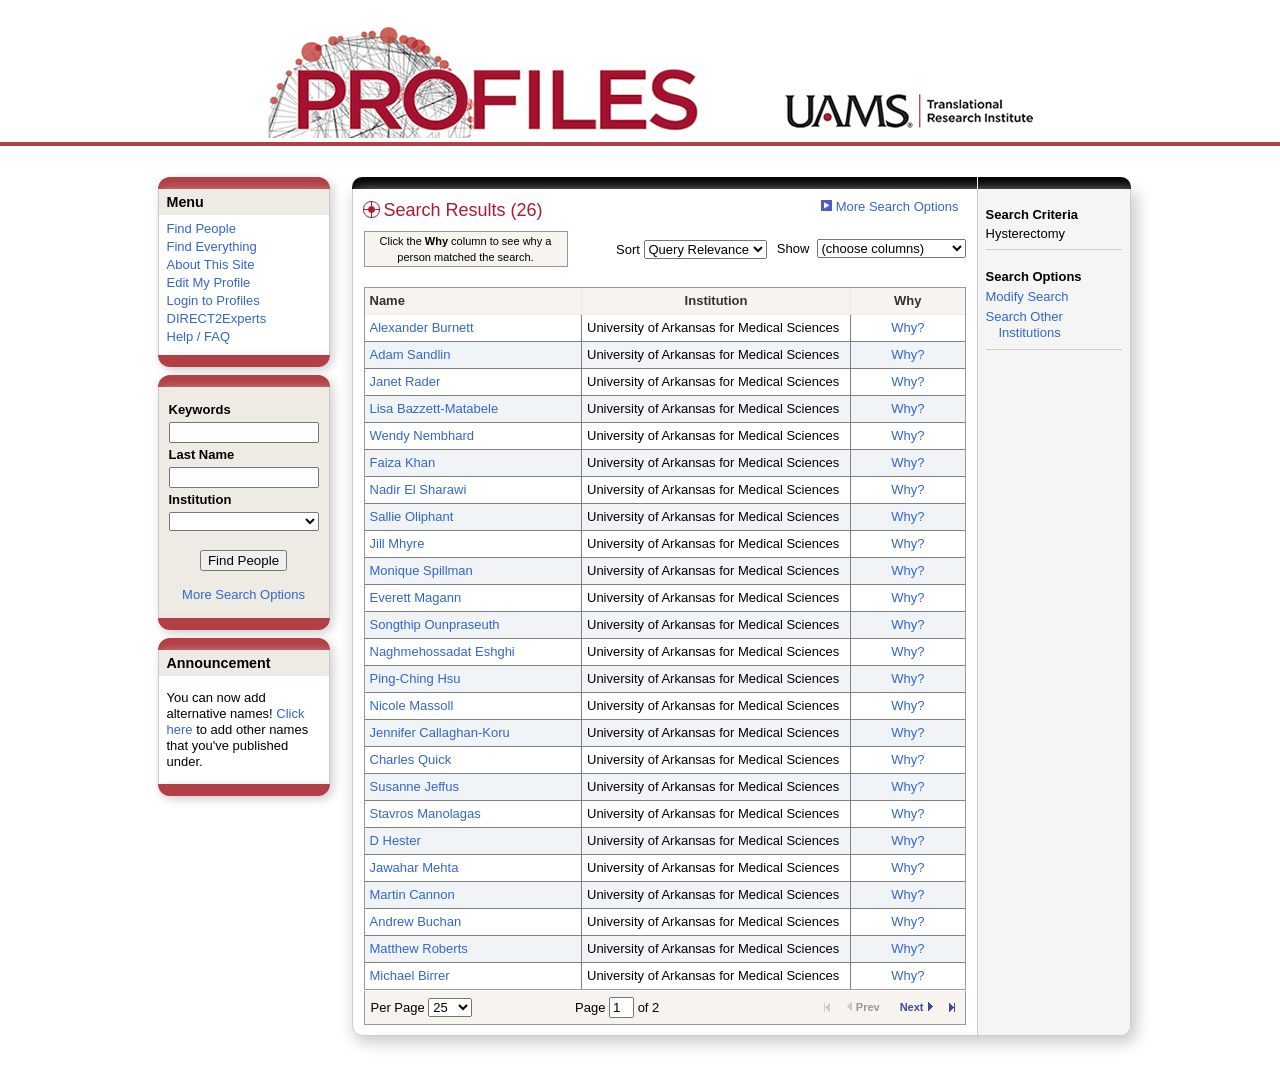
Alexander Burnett (422, 327)
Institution (716, 300)
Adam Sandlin (410, 354)
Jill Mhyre (397, 543)
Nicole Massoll (412, 705)
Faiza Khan (403, 462)
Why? (907, 327)
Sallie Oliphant (412, 516)
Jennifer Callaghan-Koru (440, 732)
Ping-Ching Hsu (415, 678)
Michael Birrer (410, 975)
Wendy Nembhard (422, 435)
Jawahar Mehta (414, 867)
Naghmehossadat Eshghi (442, 651)
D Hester (395, 840)
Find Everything (212, 246)
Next (916, 1007)
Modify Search (1027, 296)
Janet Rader (405, 381)
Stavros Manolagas (425, 813)
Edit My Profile (209, 282)
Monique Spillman (421, 570)
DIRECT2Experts (217, 318)
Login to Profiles (213, 300)
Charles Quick (411, 759)
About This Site (211, 264)
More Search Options (243, 594)
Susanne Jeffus (414, 786)
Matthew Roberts (419, 948)
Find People (201, 228)
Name (387, 300)
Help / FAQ (199, 336)
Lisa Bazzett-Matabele (434, 408)
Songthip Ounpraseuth (435, 624)
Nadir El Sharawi (418, 489)
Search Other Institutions (1024, 324)
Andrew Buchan (416, 921)
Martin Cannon (412, 894)
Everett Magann (416, 597)
